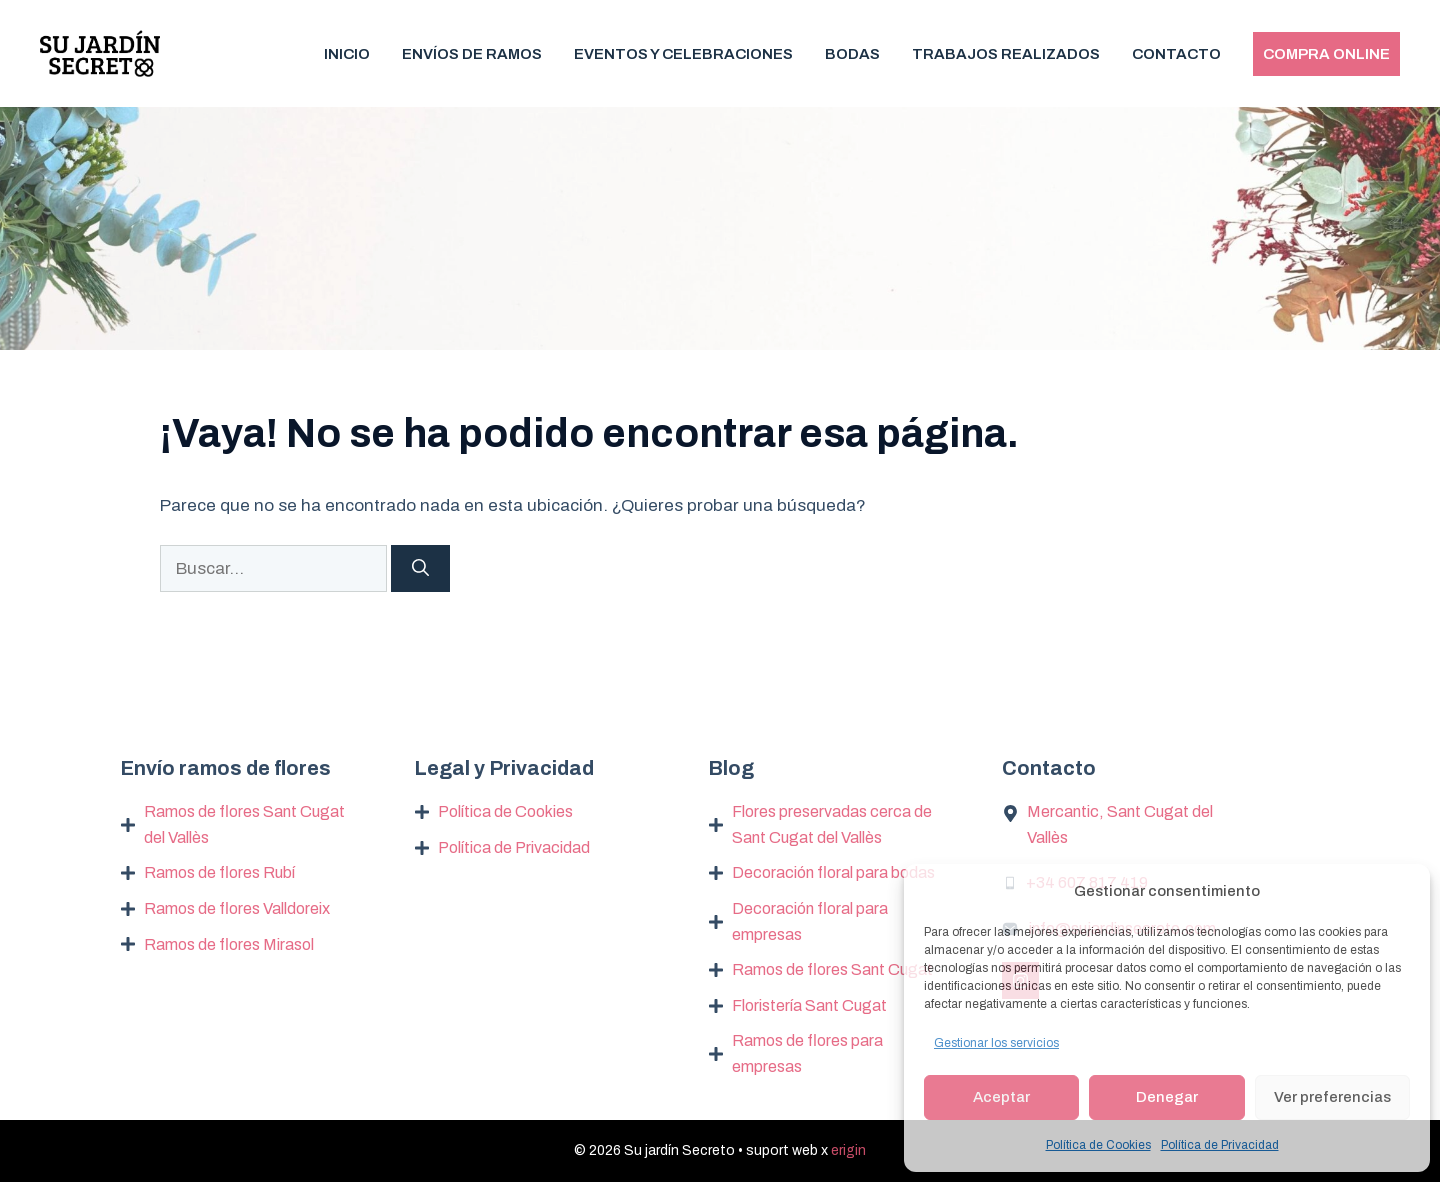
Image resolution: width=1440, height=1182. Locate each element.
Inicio (347, 54)
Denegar (1167, 1097)
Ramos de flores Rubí (219, 872)
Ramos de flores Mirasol (229, 944)
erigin (848, 1150)
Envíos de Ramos (472, 54)
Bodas (852, 54)
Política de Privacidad (1220, 1145)
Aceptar (1001, 1097)
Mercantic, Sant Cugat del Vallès (1120, 824)
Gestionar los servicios (996, 1043)
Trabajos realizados (1006, 54)
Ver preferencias (1332, 1097)
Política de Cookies (1098, 1145)
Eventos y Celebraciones (683, 54)
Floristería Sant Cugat (809, 1005)
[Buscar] (420, 569)
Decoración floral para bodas (833, 872)
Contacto (1176, 54)
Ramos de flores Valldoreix (237, 908)
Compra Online (1326, 54)
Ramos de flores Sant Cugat (832, 969)
